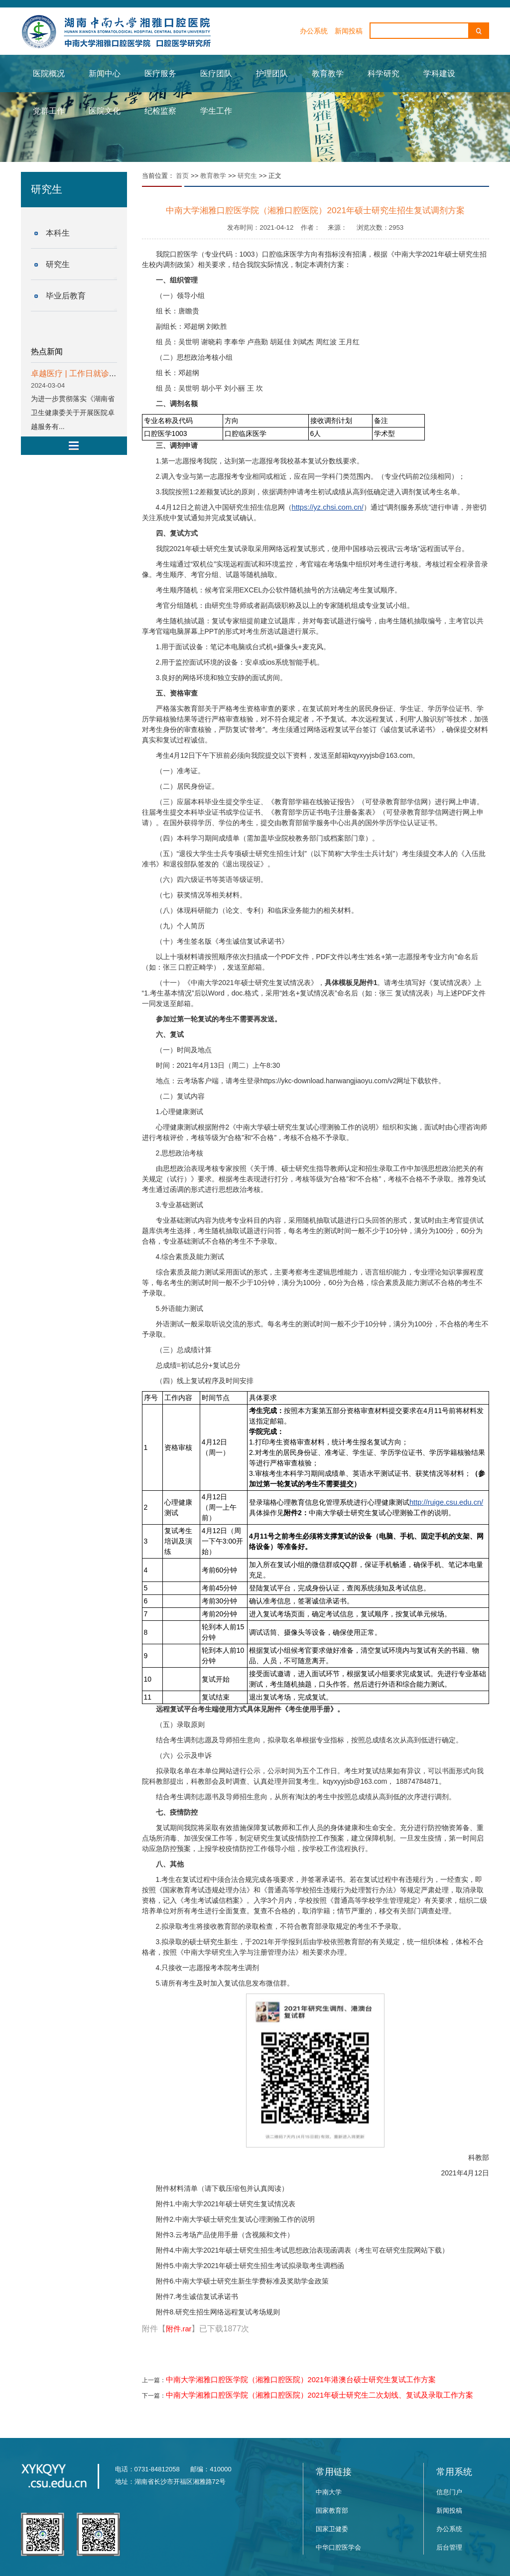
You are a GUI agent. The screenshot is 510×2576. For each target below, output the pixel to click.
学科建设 (439, 73)
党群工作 (49, 111)
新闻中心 (105, 73)
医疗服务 (160, 73)
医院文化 (105, 111)
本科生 (58, 233)
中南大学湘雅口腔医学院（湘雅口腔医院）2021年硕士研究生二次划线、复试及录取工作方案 (320, 2395)
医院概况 (49, 73)
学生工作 (216, 111)
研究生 (58, 264)
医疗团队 (216, 73)
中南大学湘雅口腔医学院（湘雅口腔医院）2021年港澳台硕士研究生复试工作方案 (301, 2380)
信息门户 (449, 2492)
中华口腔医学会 (338, 2547)
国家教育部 (332, 2510)
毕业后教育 (66, 295)
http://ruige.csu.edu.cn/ (446, 1502)
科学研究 (383, 73)
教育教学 (328, 73)
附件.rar (179, 2329)
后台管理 (449, 2547)
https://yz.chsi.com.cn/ (328, 507)
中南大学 (329, 2492)
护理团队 (272, 73)
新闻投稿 (349, 31)
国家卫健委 (332, 2529)
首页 (182, 175)
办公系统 (314, 31)
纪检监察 (160, 111)
